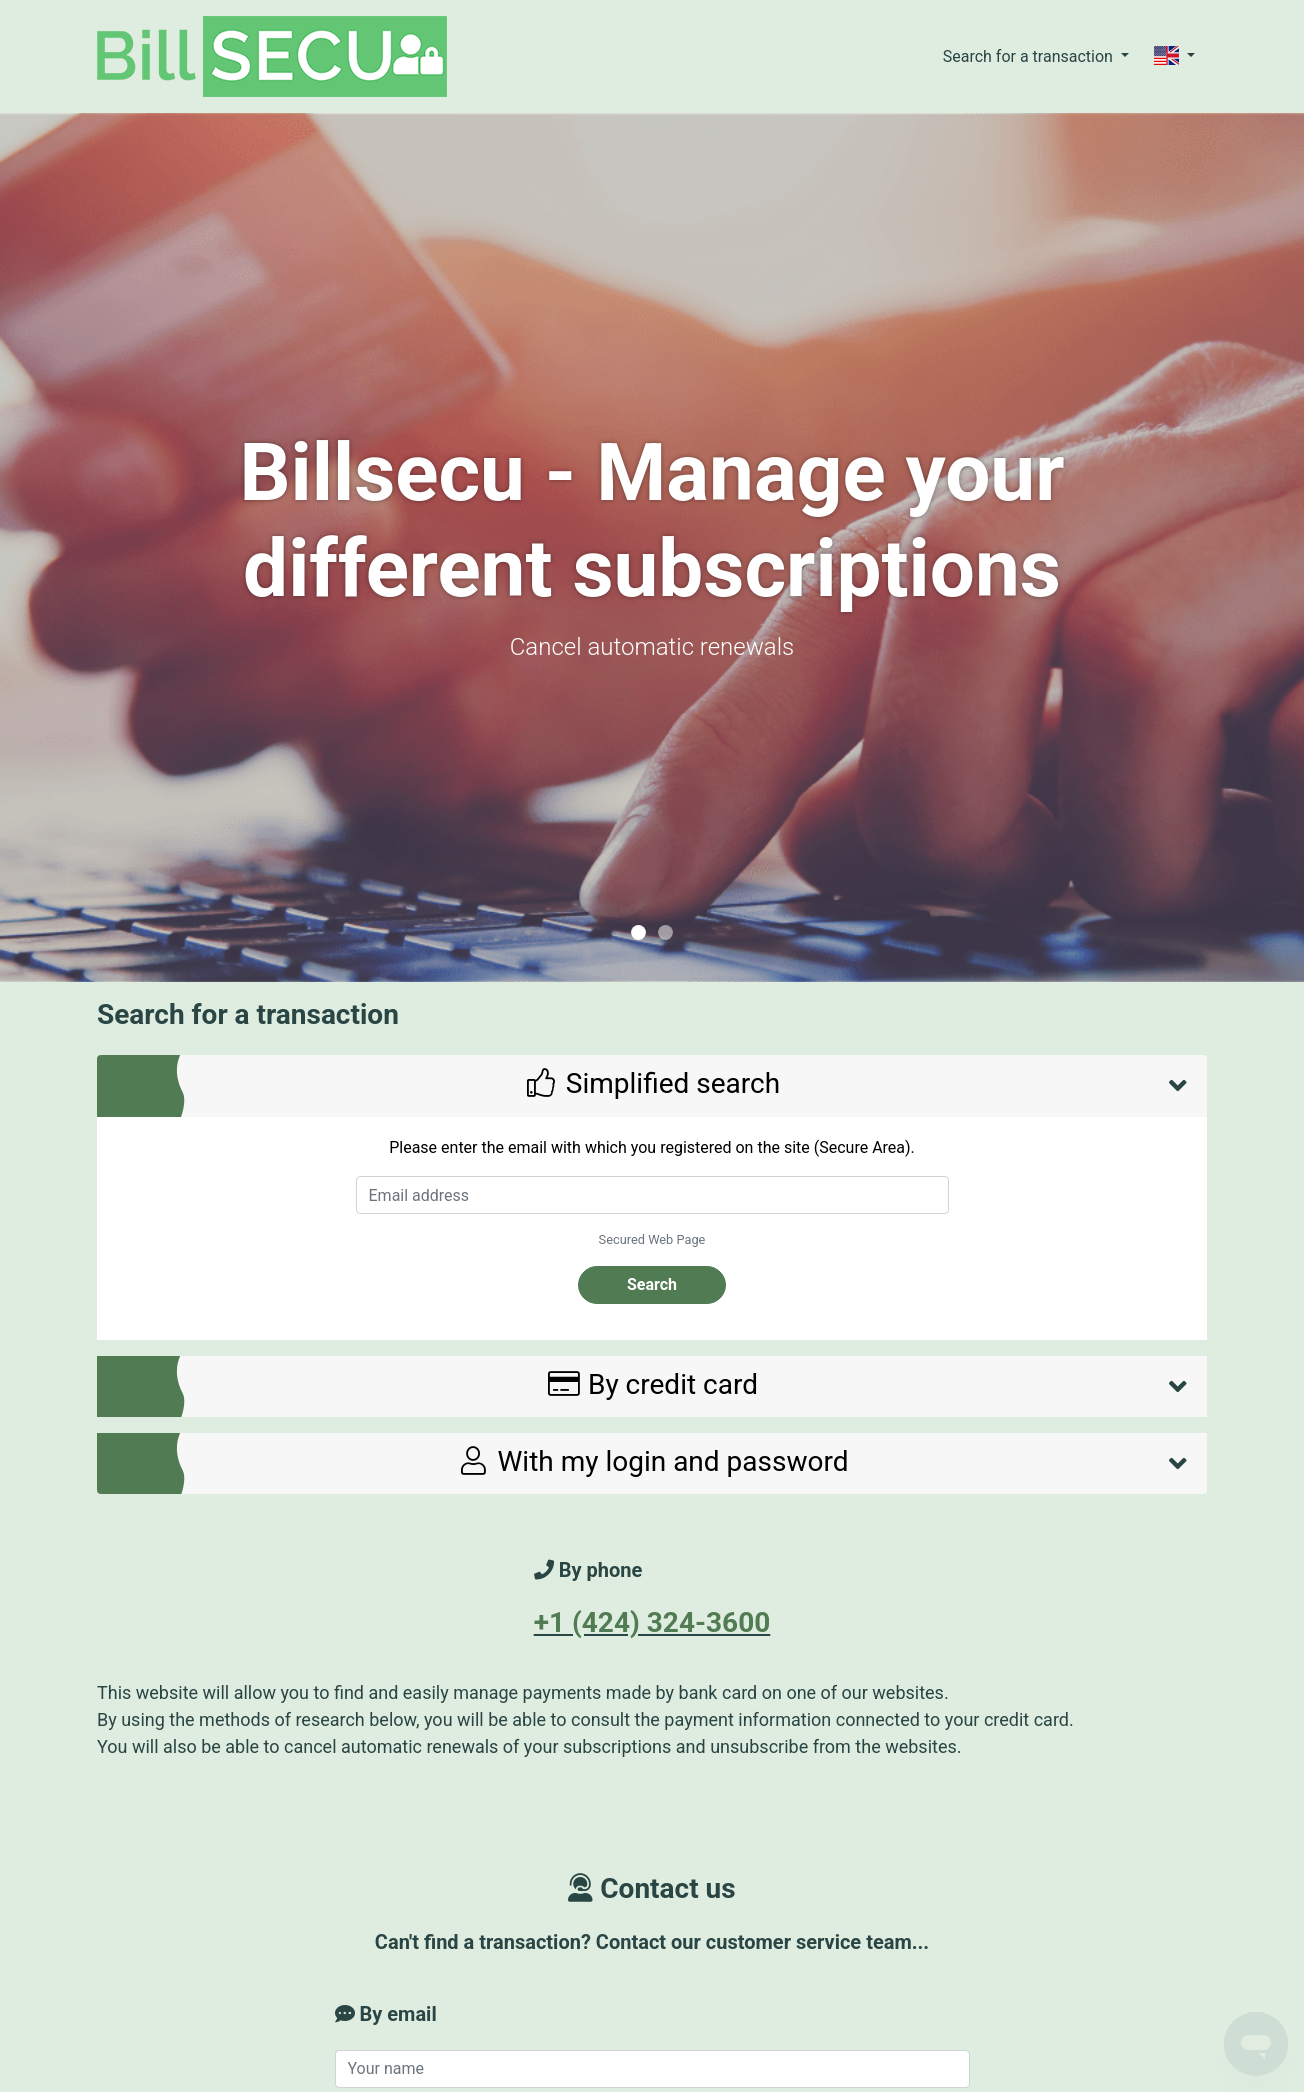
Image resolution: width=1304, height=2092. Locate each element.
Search (652, 1284)
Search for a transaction (1030, 56)
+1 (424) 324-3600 (652, 1622)
